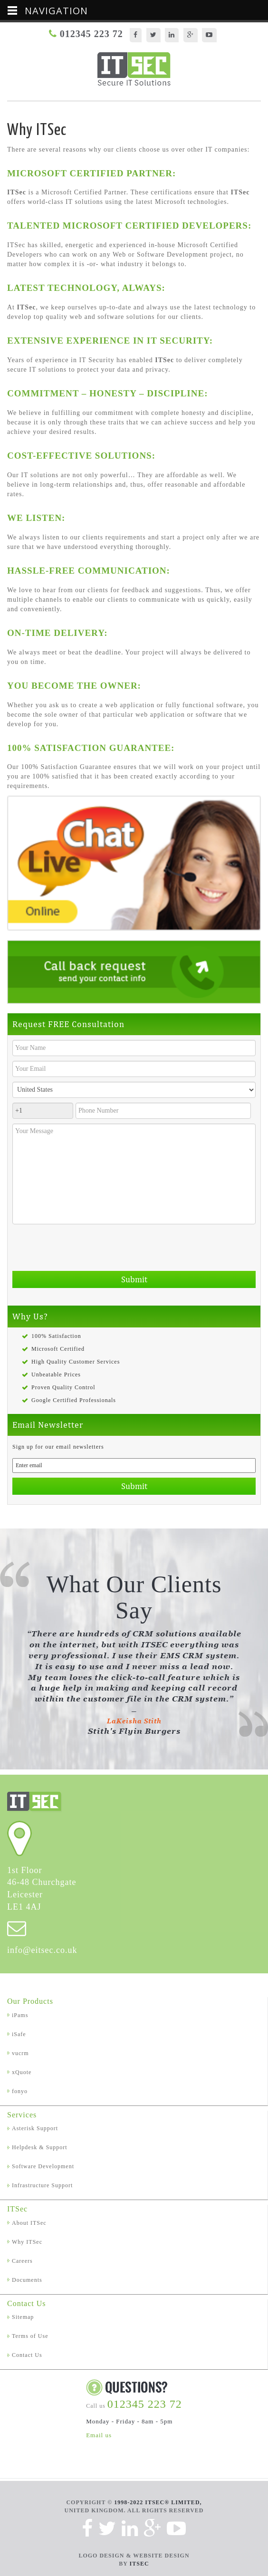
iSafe (19, 2034)
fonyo (20, 2091)
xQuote (21, 2072)
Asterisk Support (35, 2128)
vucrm (20, 2053)
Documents (27, 2280)
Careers (22, 2261)
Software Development (43, 2166)
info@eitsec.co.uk (42, 1950)
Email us (99, 2435)
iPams (20, 2015)
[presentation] (84, 1247)
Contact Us (27, 2355)
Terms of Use (30, 2336)
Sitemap (23, 2317)
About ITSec (29, 2223)
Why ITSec (27, 2242)
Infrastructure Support (42, 2185)
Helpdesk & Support (39, 2147)
